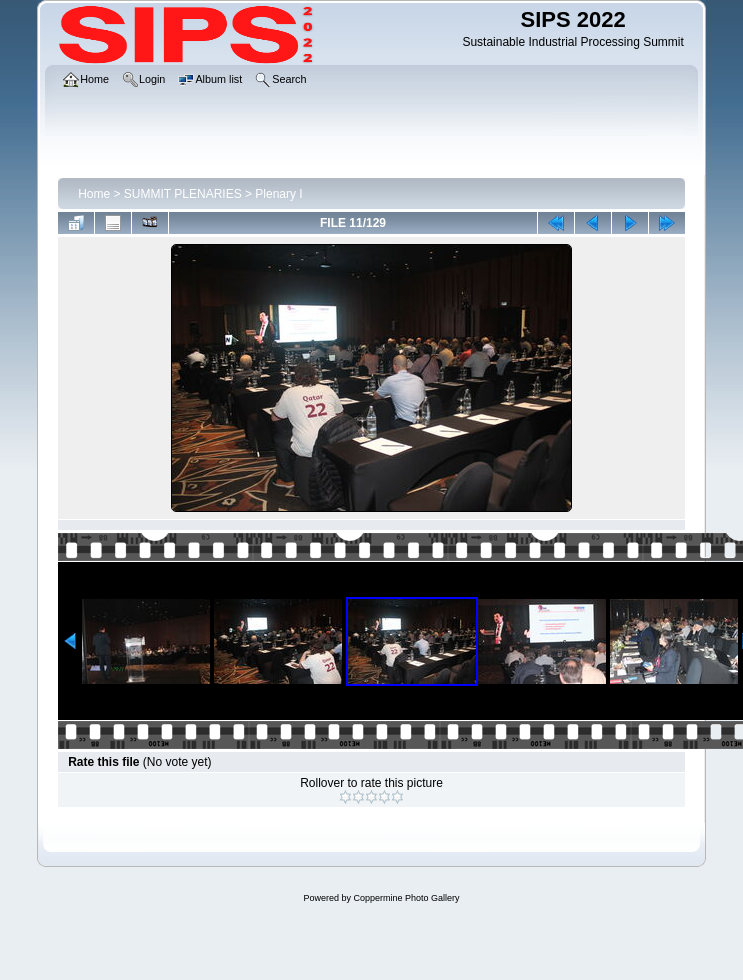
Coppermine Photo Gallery (406, 898)
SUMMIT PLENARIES (183, 194)
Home (94, 194)
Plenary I (278, 194)
